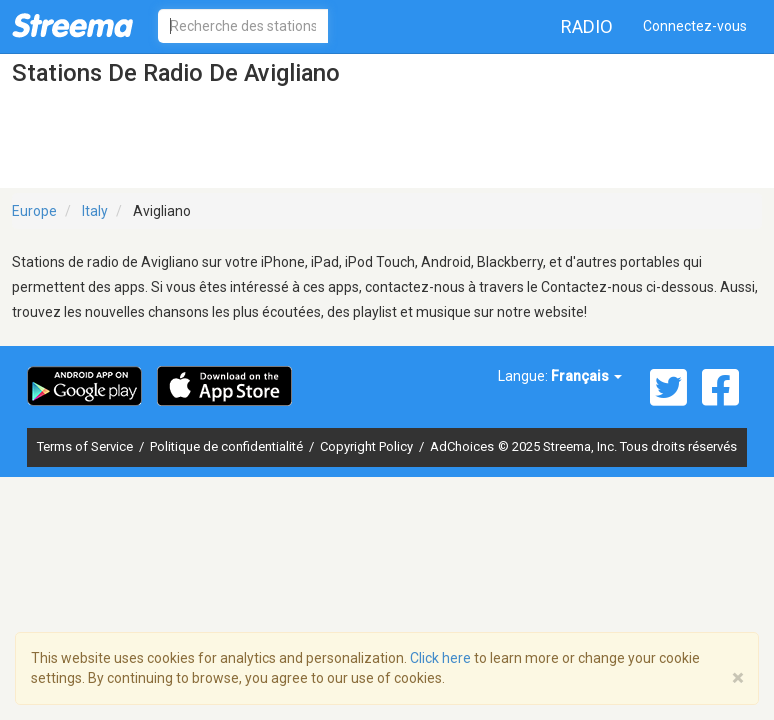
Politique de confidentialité (228, 446)
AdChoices (462, 446)
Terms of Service (86, 446)
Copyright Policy (368, 446)
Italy (95, 211)
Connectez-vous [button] (695, 26)
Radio (587, 26)
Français (586, 376)
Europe (34, 211)
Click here (440, 658)
